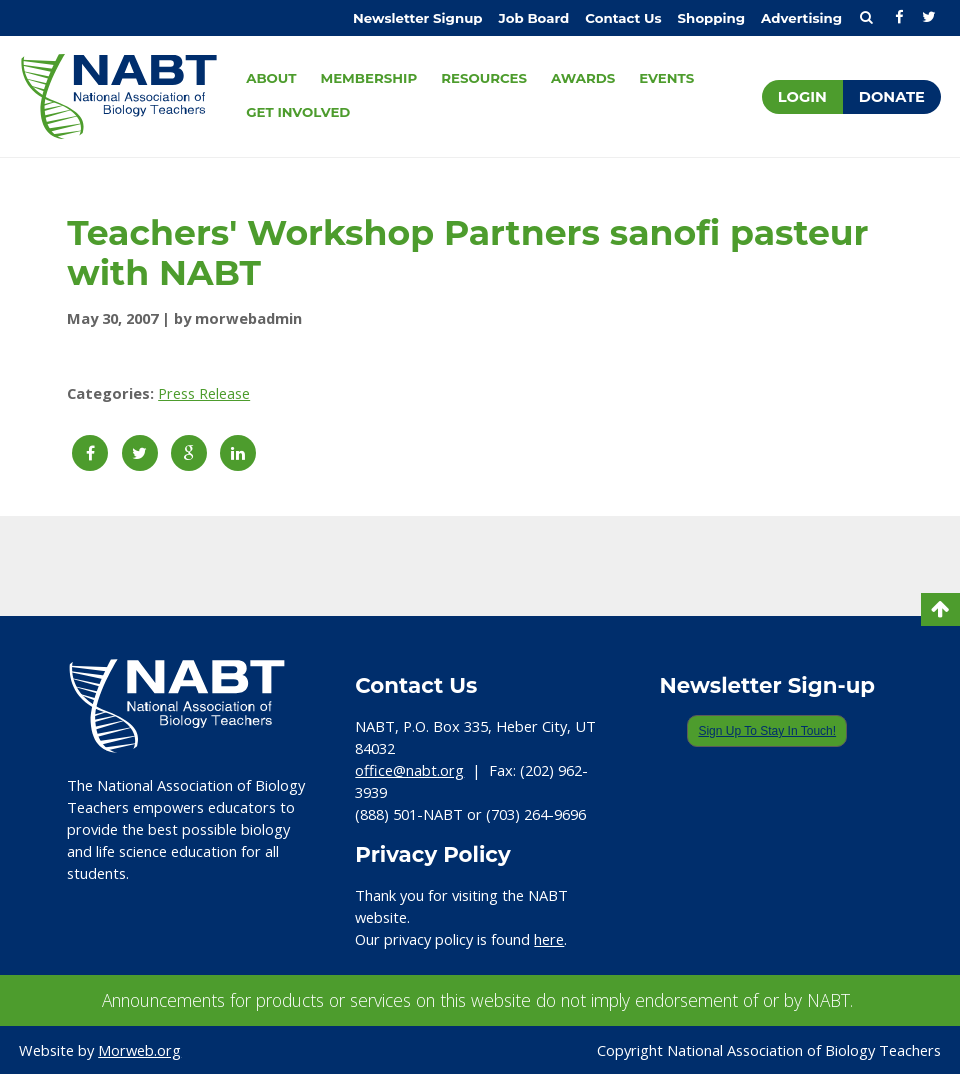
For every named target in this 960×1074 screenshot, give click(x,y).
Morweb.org (139, 1050)
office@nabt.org (409, 770)
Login (802, 97)
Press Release (204, 393)
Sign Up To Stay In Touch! (767, 731)
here (549, 939)
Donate (892, 97)
